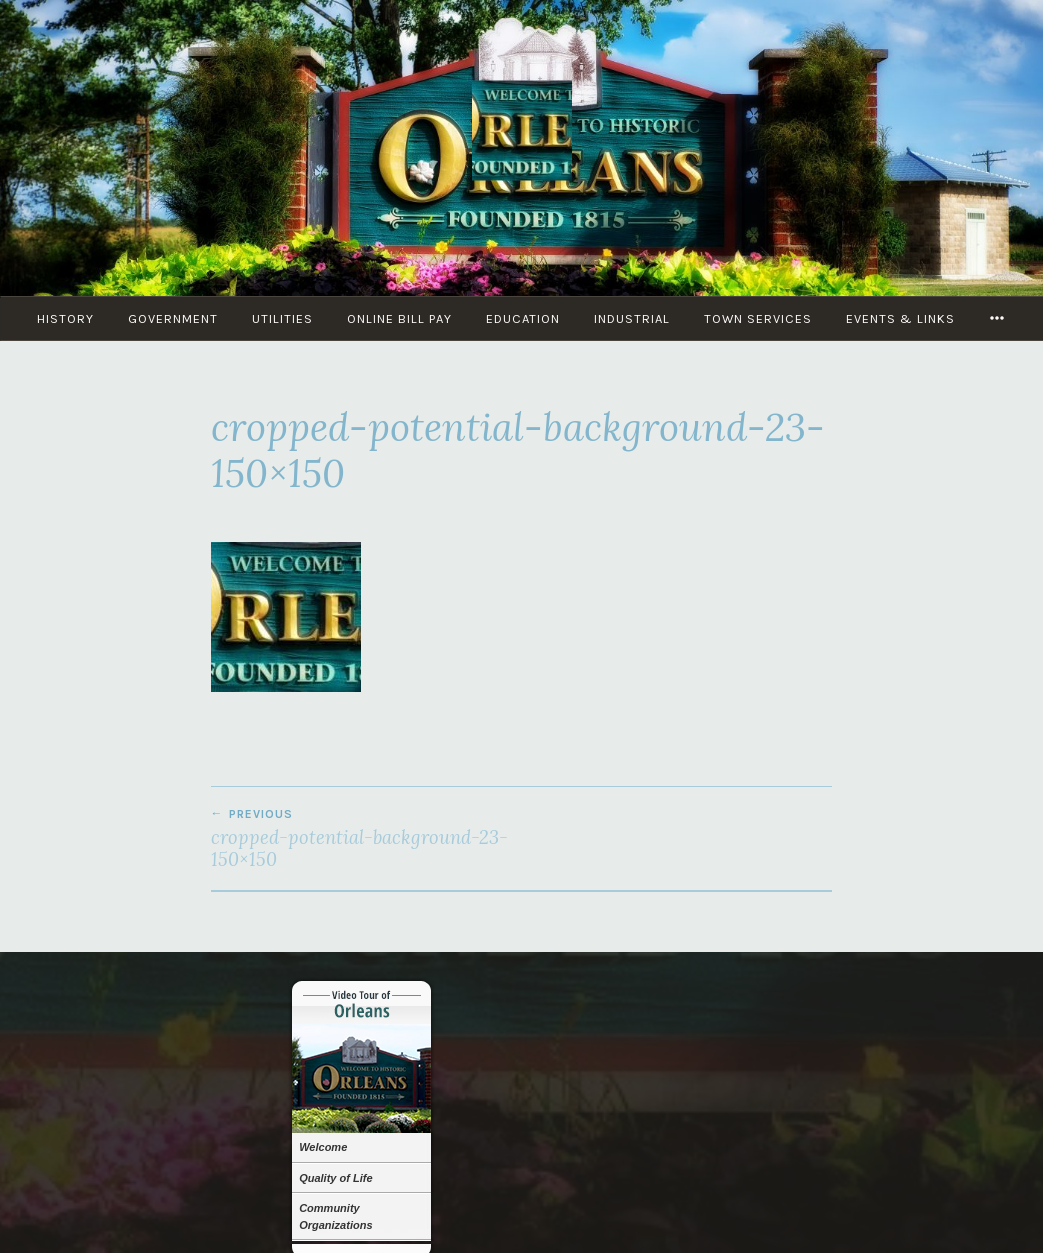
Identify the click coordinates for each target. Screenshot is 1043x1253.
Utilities (282, 318)
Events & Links (900, 318)
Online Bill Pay (399, 318)
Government (173, 318)
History (65, 318)
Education (523, 318)
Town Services (758, 318)
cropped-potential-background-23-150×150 (366, 839)
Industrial (632, 318)
